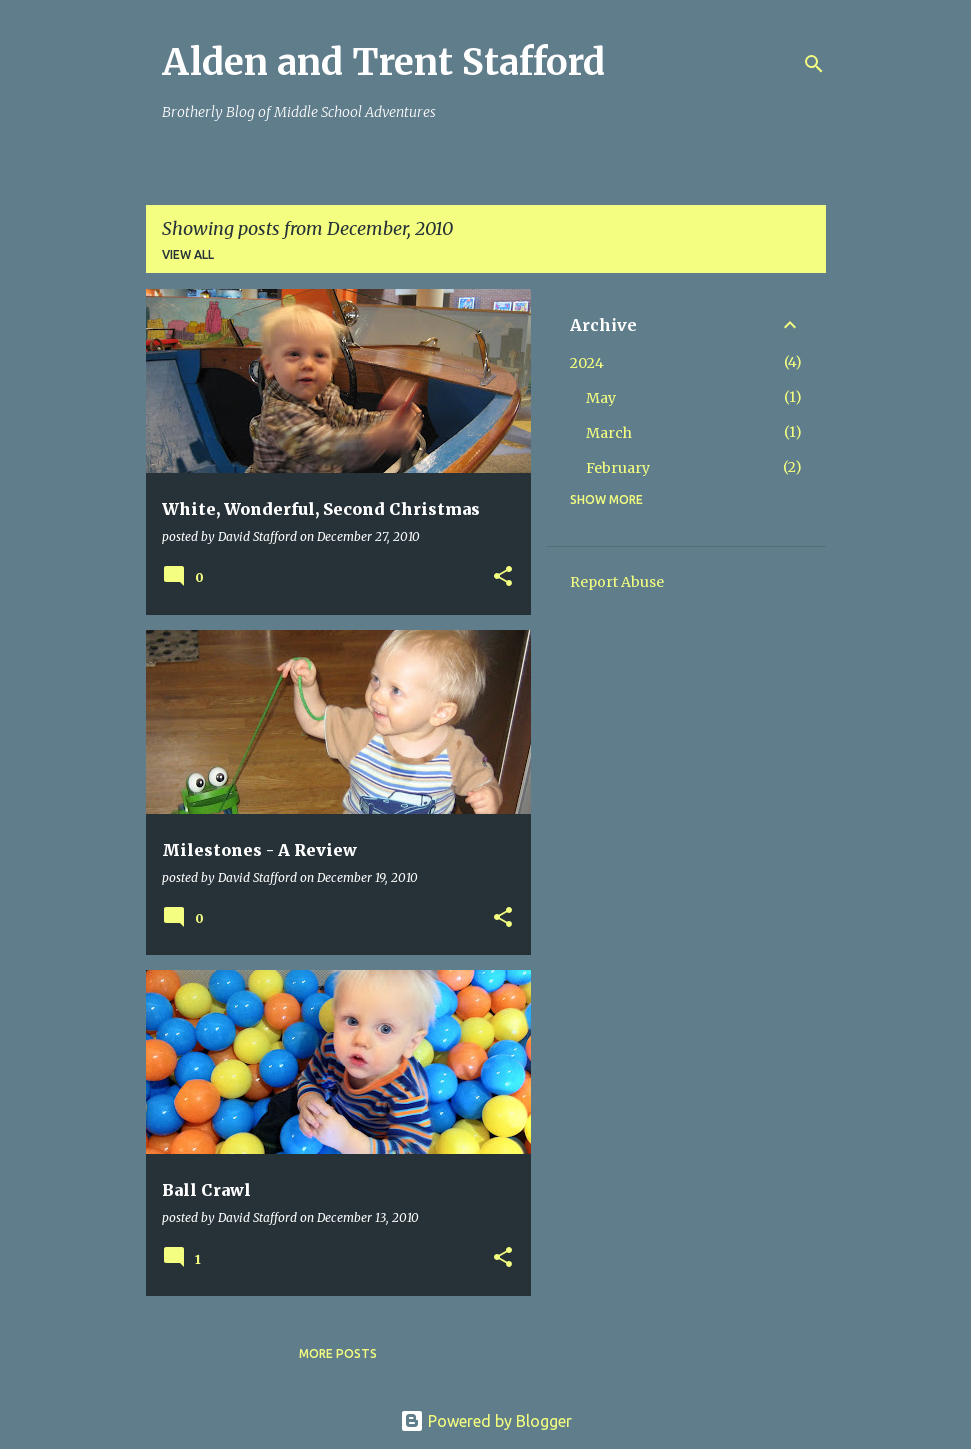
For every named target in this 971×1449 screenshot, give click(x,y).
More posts (338, 1353)
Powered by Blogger (486, 1421)
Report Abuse (617, 582)
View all (188, 254)
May (601, 398)
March (609, 433)
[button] (503, 577)
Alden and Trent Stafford (383, 62)
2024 (587, 363)
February (618, 468)
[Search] (814, 64)
